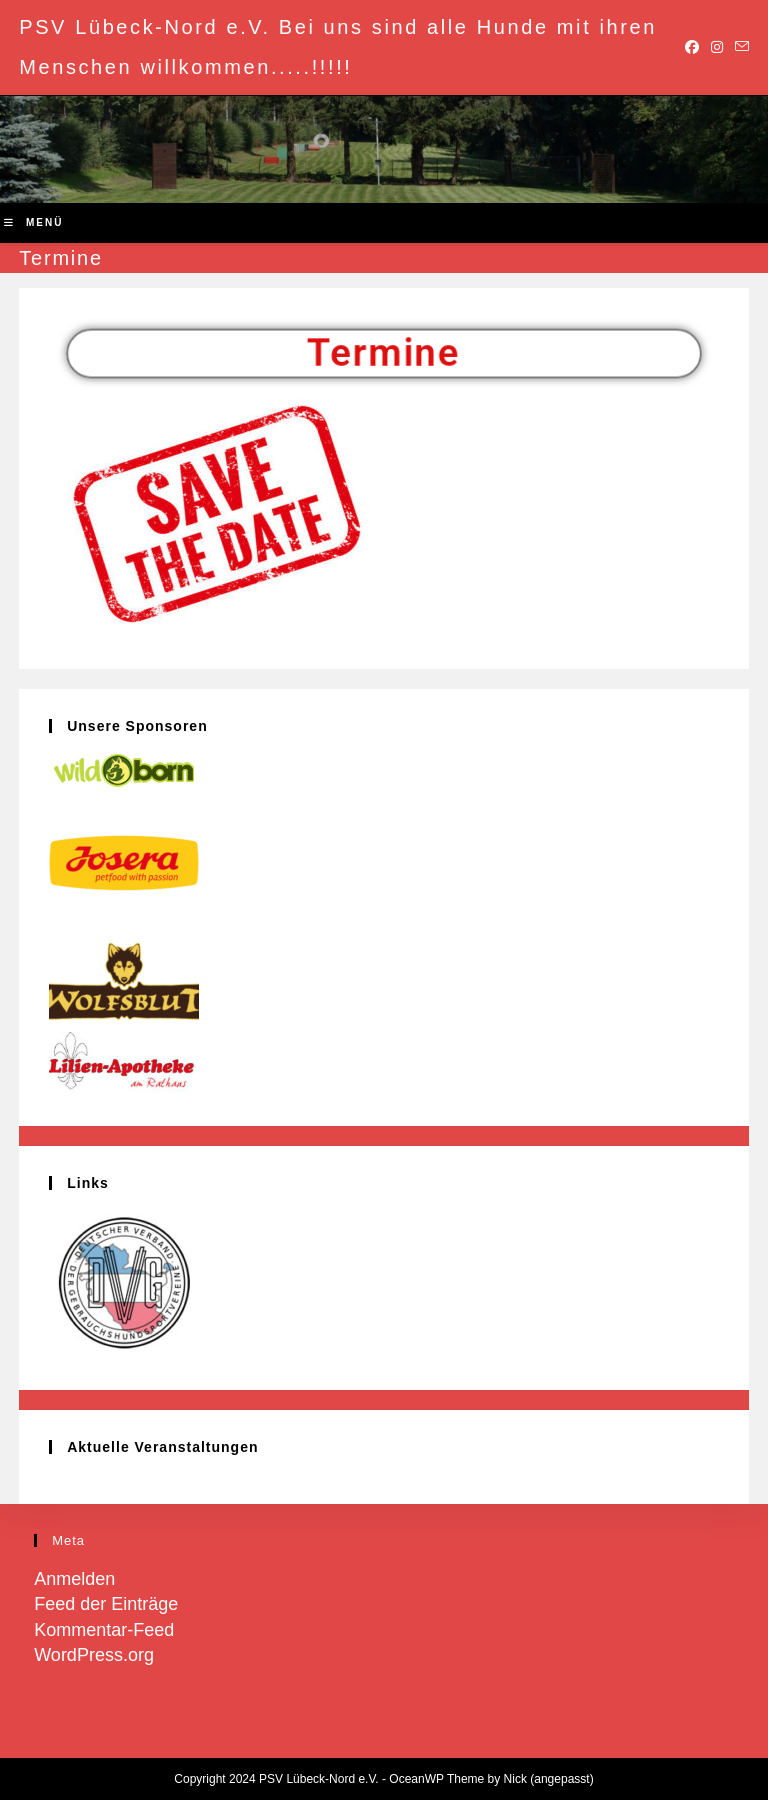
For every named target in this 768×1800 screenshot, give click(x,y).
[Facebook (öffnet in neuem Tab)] (692, 47)
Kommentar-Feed (104, 1630)
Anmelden (74, 1579)
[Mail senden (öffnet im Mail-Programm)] (739, 47)
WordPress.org (94, 1655)
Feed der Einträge (106, 1604)
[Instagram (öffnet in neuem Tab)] (717, 47)
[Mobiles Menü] (33, 222)
